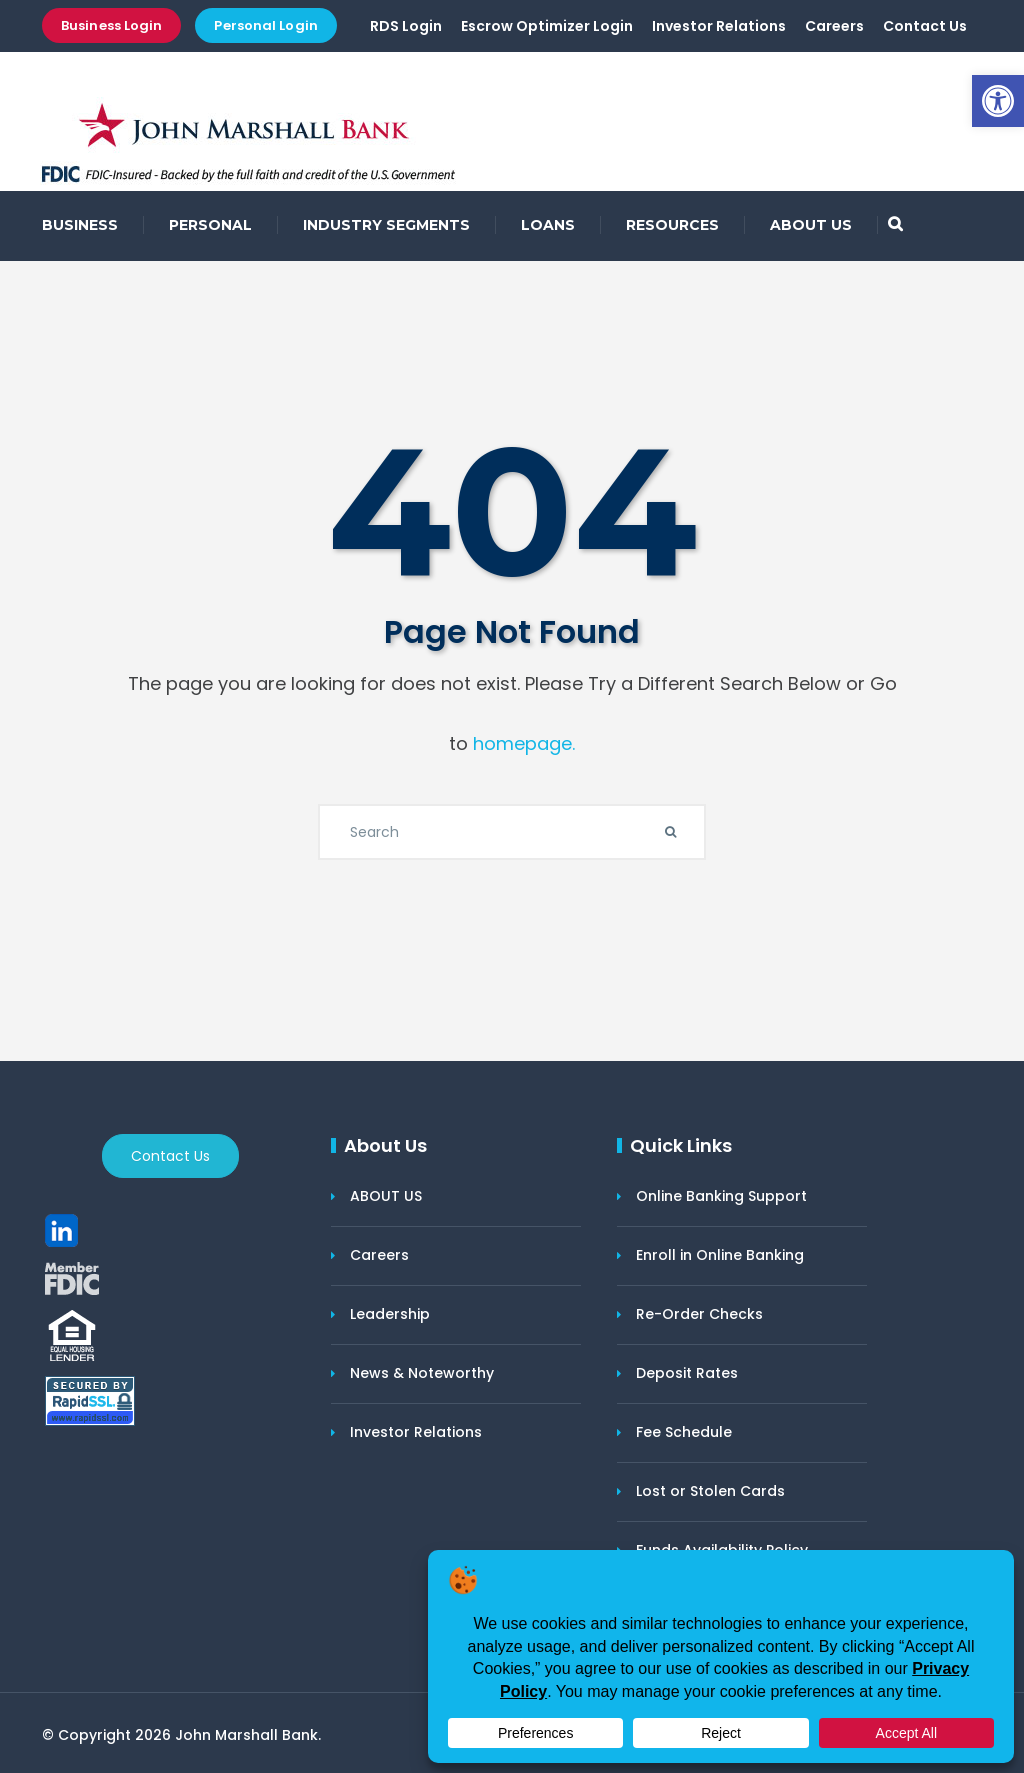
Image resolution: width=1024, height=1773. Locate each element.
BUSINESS (80, 225)
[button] (998, 101)
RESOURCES (672, 225)
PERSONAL (210, 225)
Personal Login (265, 25)
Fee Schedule (684, 1432)
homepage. (524, 743)
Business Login (111, 25)
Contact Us (925, 27)
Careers (834, 27)
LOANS (548, 225)
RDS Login (406, 27)
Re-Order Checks (699, 1314)
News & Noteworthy (422, 1373)
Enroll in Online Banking (720, 1255)
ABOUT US (811, 225)
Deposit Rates (687, 1373)
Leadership (390, 1314)
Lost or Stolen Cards (710, 1491)
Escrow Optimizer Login (547, 27)
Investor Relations (719, 27)
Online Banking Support (721, 1196)
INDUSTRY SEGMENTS (386, 225)
